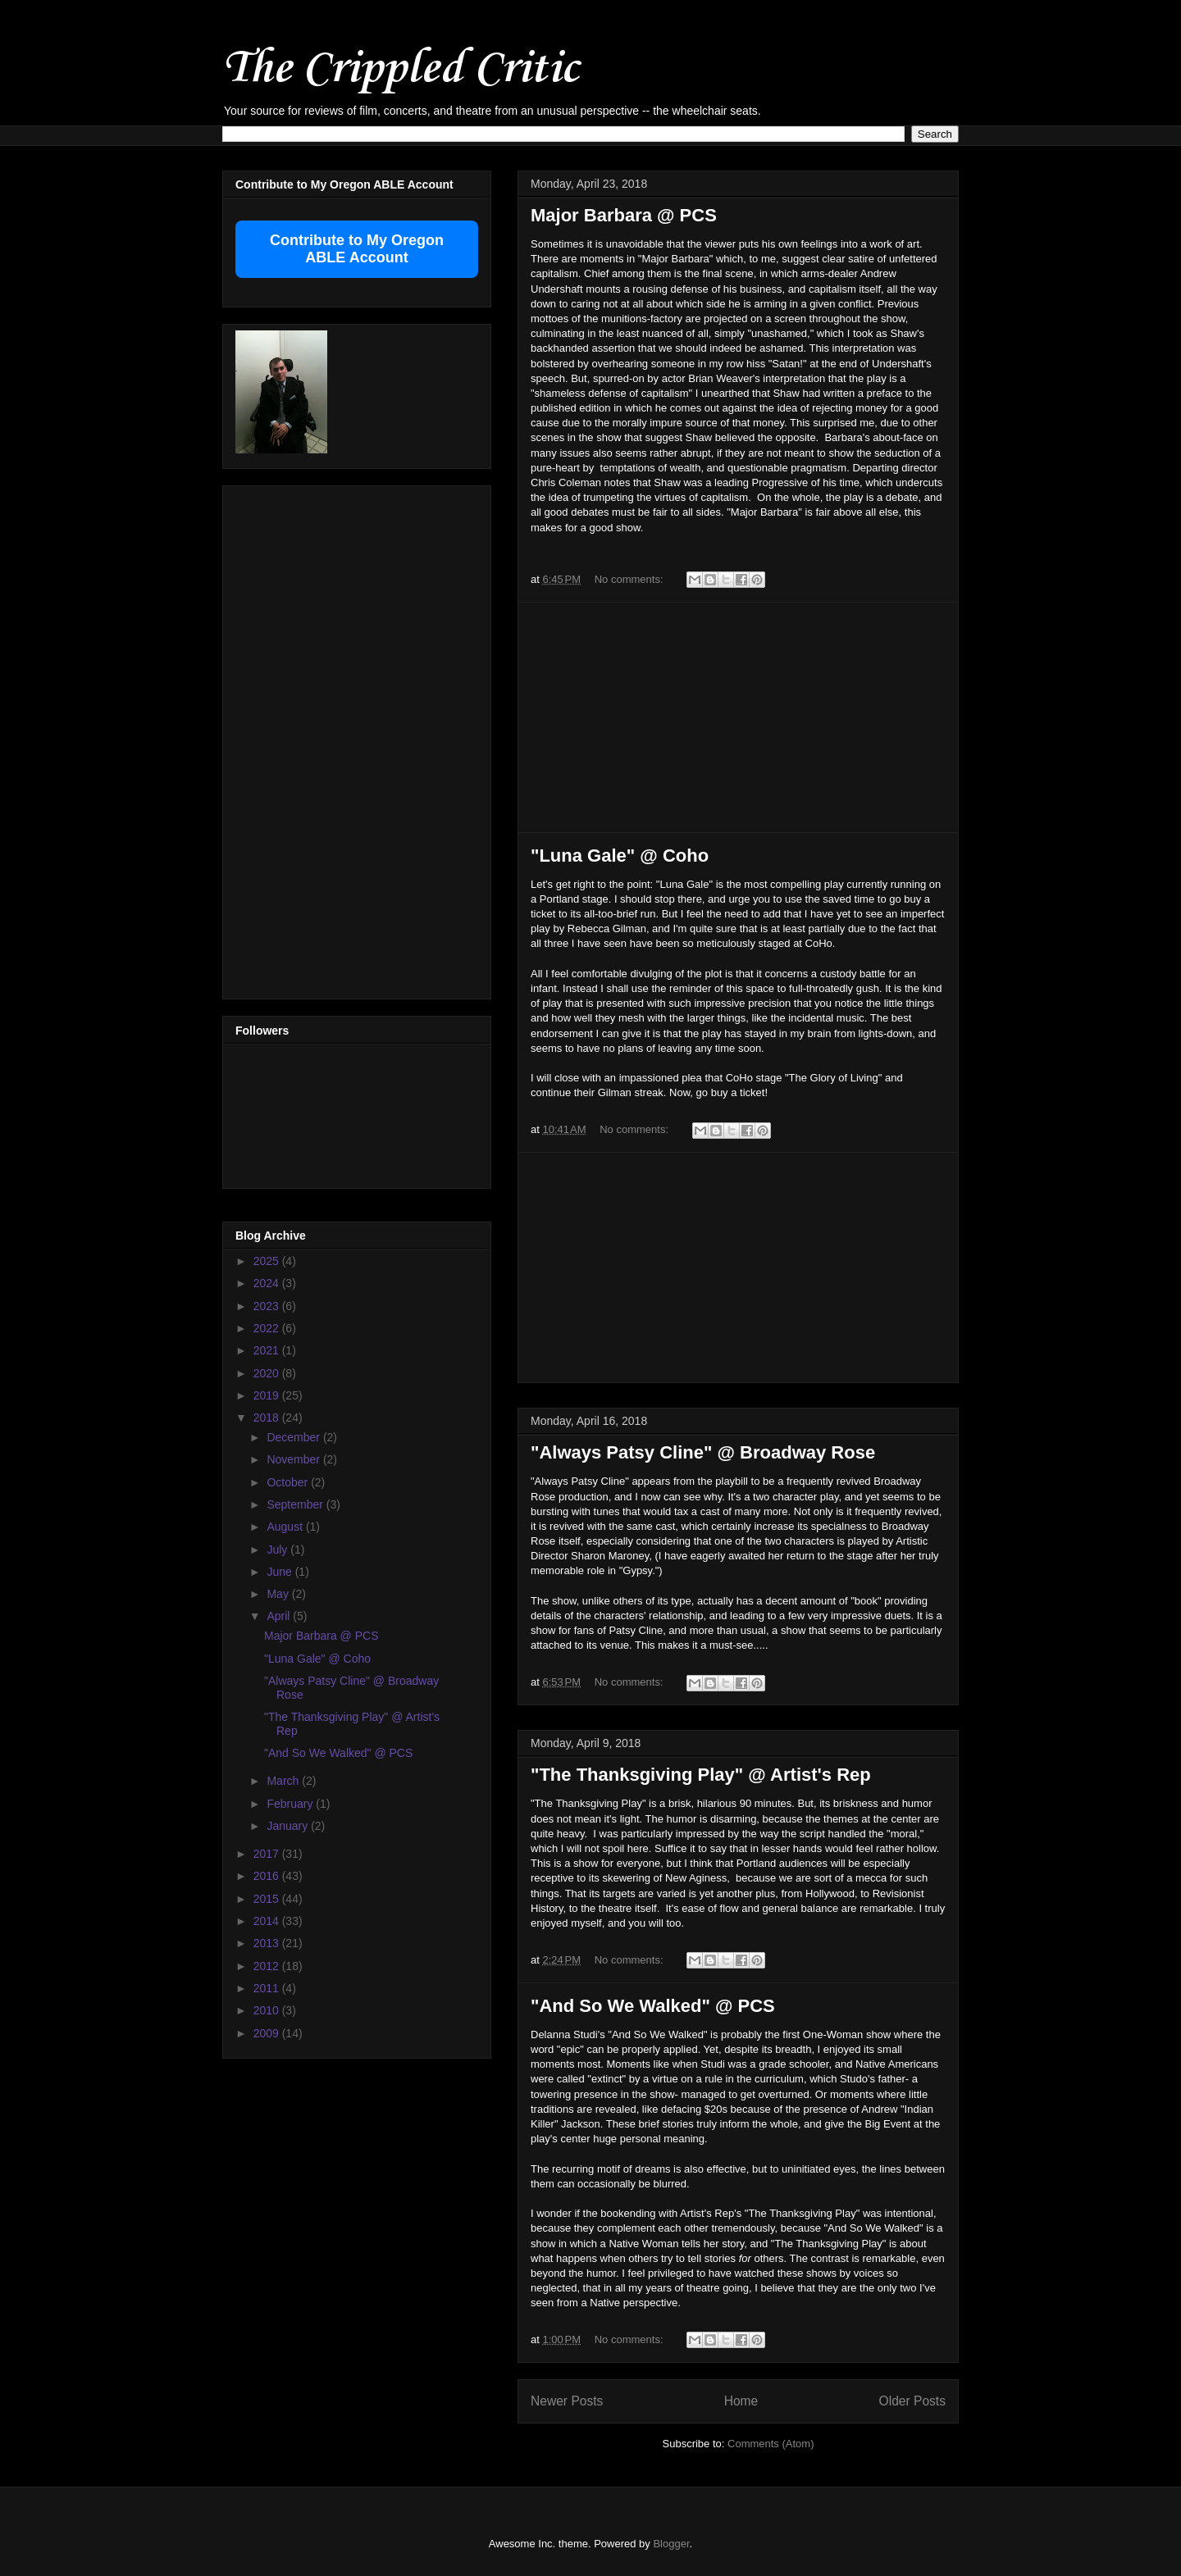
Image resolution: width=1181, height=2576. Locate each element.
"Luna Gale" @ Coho (620, 855)
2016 (267, 1875)
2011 (267, 1988)
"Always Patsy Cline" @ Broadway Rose (703, 1452)
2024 (267, 1283)
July (278, 1549)
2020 (267, 1373)
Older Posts (912, 2401)
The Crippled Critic (400, 69)
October (289, 1482)
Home (741, 2401)
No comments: (630, 579)
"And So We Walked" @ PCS (653, 2006)
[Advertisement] (738, 717)
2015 (267, 1898)
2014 (267, 1920)
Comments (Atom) (770, 2443)
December (294, 1437)
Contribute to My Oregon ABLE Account (357, 249)
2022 (267, 1328)
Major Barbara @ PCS (624, 215)
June (280, 1571)
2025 (267, 1261)
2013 (267, 1943)
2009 (267, 2033)
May (279, 1593)
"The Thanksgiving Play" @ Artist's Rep (701, 1774)
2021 (267, 1350)
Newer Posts (567, 2401)
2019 (267, 1395)
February (291, 1803)
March (284, 1780)
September (296, 1504)
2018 (267, 1417)
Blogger (671, 2543)
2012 (267, 1966)
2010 (267, 2010)
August (286, 1526)
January (289, 1825)
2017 (267, 1853)
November (294, 1459)
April (280, 1616)
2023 (267, 1306)
